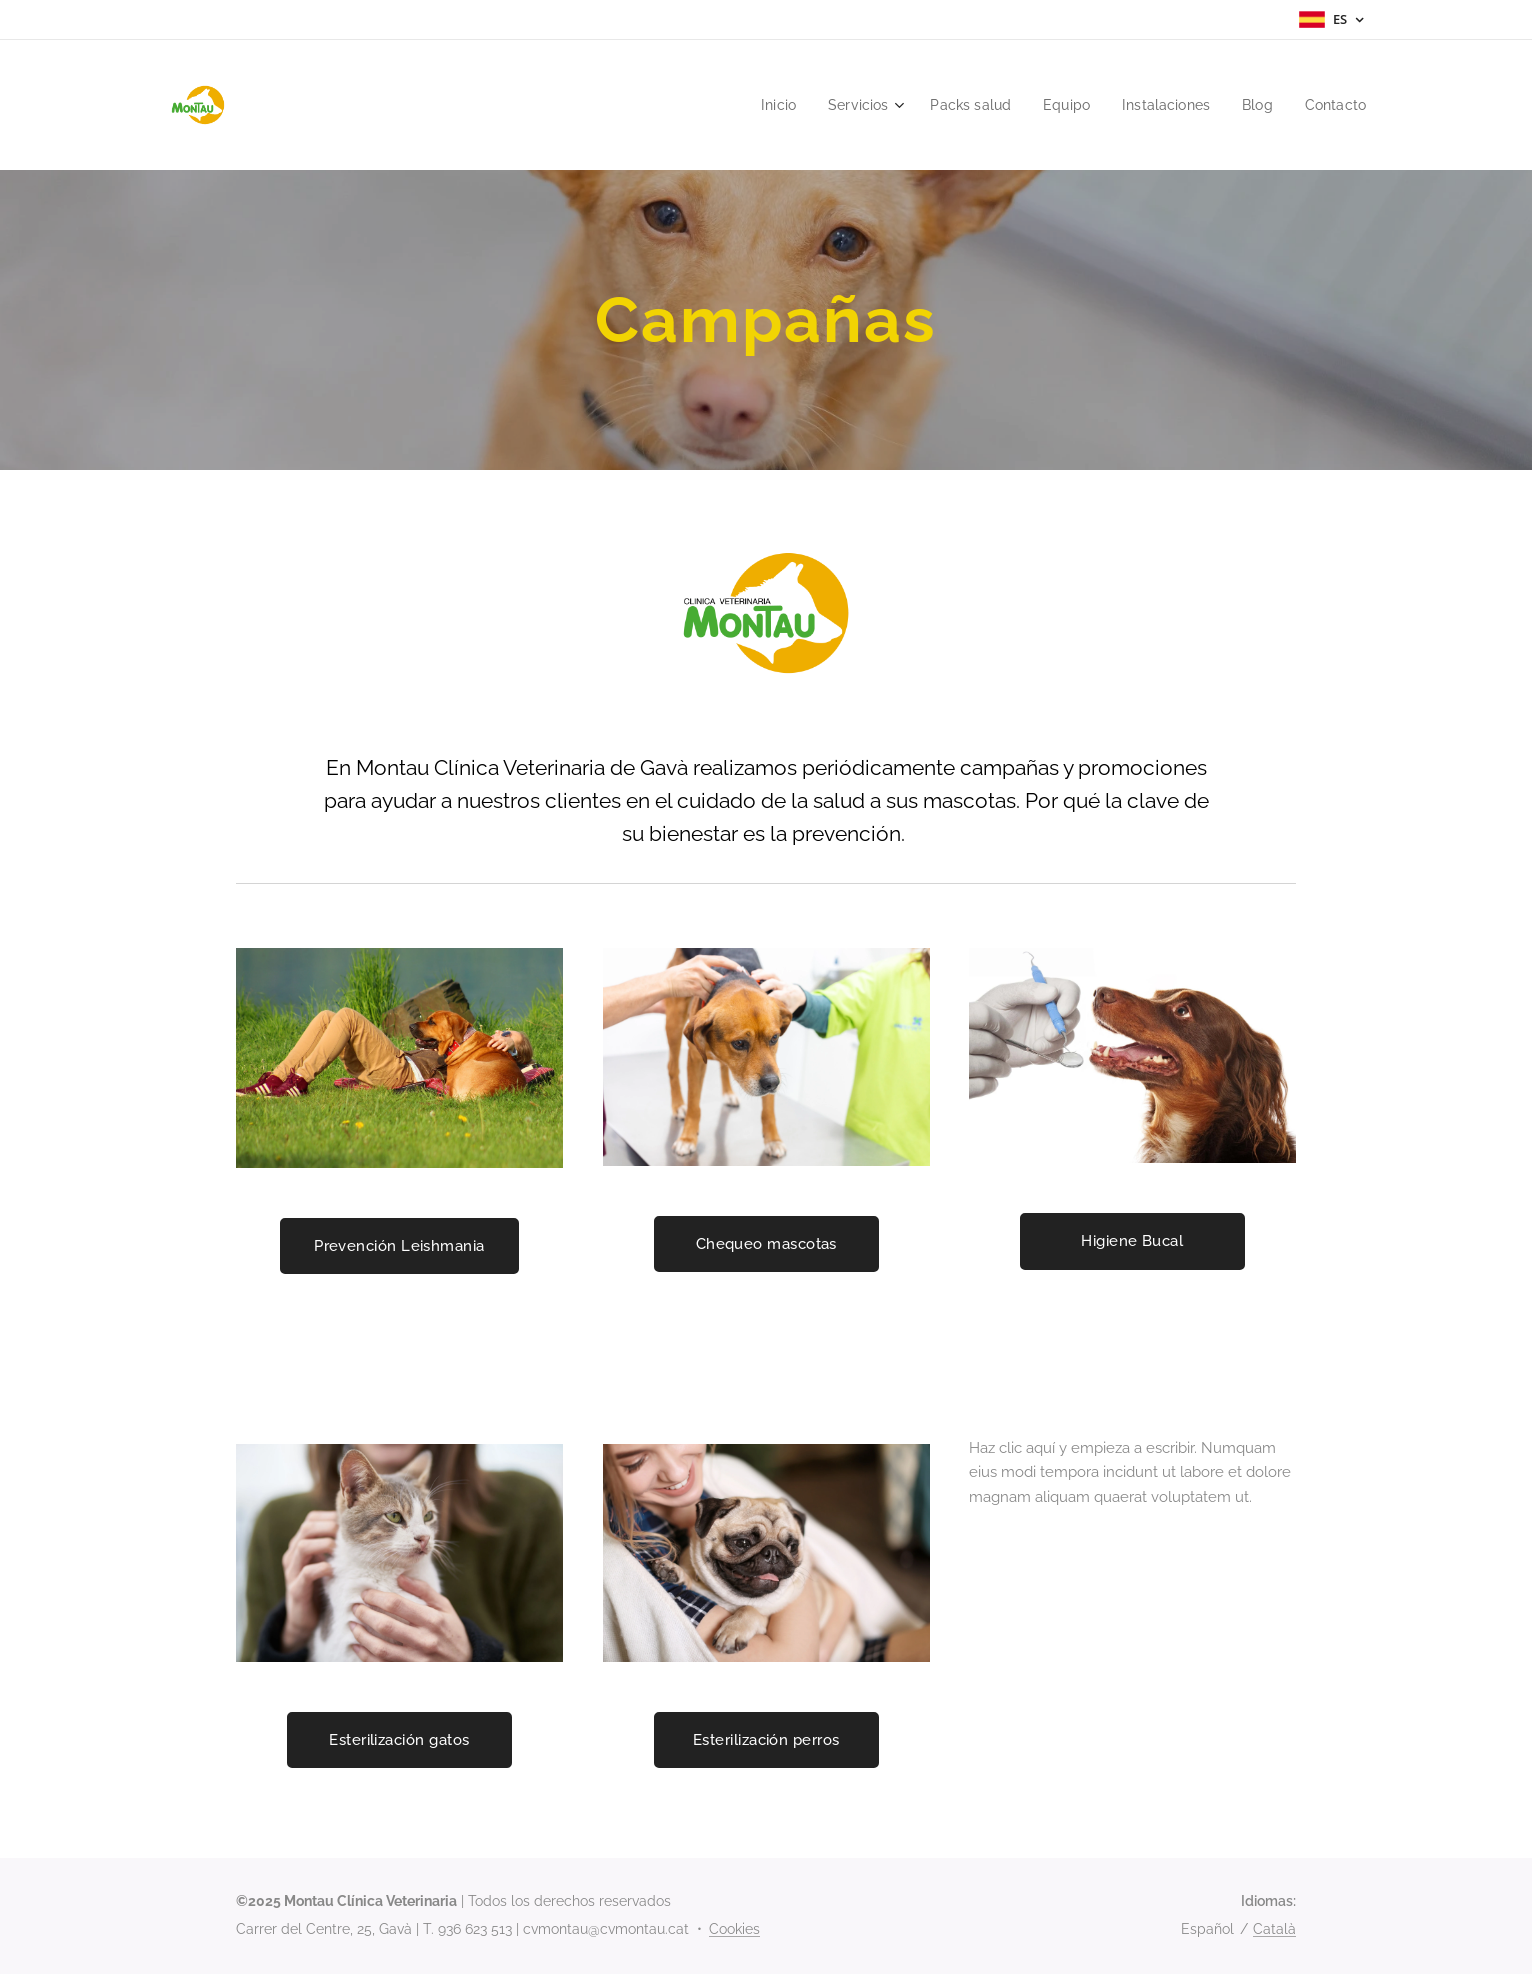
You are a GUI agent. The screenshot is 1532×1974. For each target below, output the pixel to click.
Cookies (734, 1929)
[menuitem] (754, 105)
